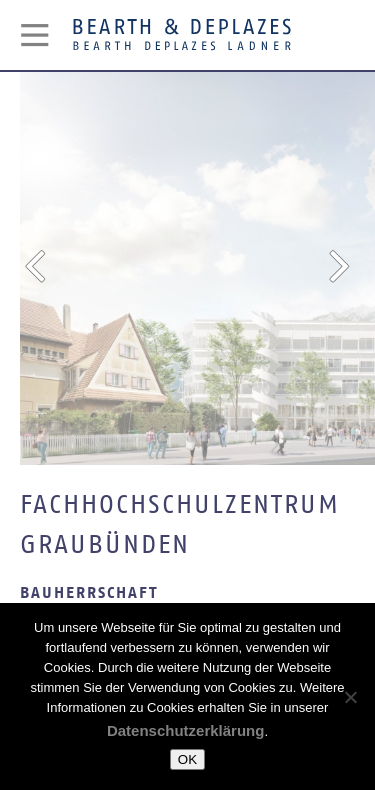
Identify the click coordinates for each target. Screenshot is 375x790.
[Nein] (350, 697)
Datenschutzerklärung (186, 730)
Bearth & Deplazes (182, 35)
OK (187, 759)
